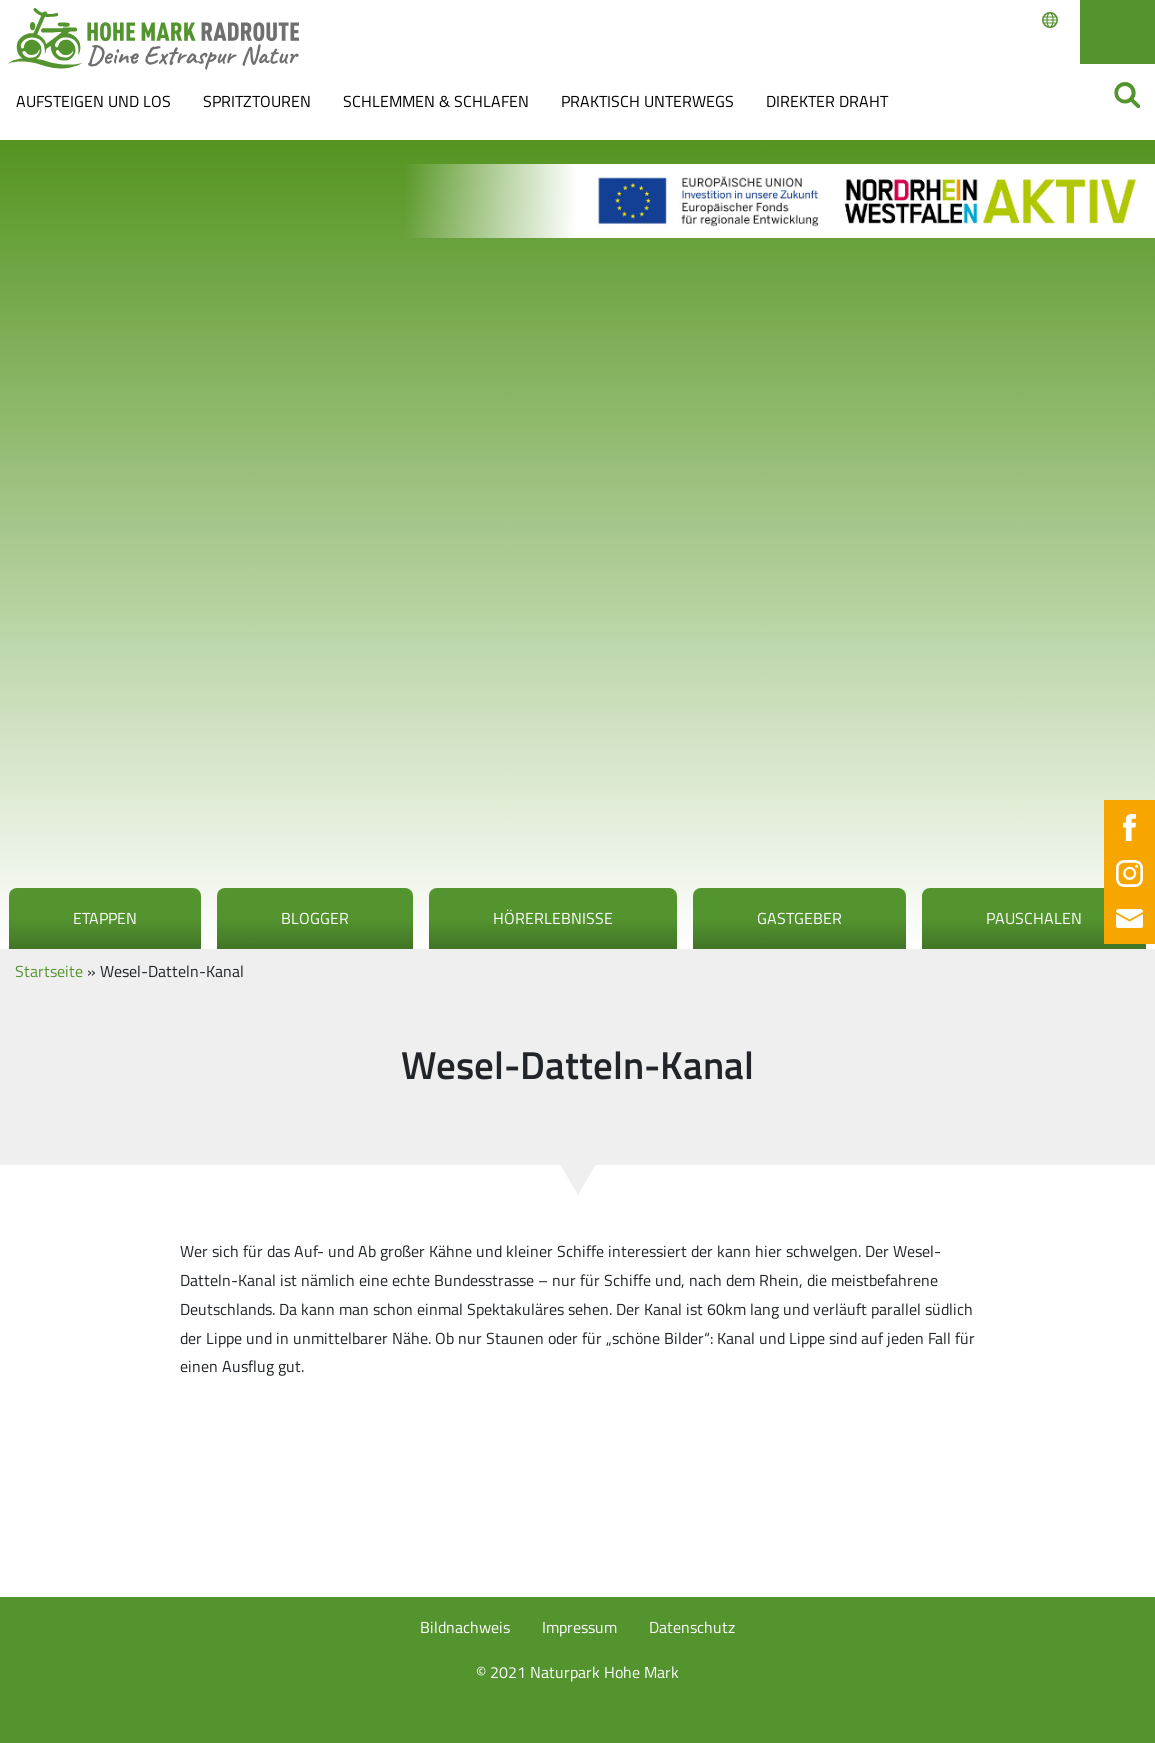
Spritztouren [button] (257, 101)
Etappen (105, 918)
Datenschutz (692, 1627)
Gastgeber (799, 918)
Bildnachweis (465, 1627)
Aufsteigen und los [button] (93, 101)
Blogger (315, 918)
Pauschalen (1034, 918)
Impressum (579, 1627)
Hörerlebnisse (553, 918)
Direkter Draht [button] (827, 101)
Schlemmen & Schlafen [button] (436, 101)
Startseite (49, 971)
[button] (44, 1699)
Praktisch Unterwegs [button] (647, 101)
